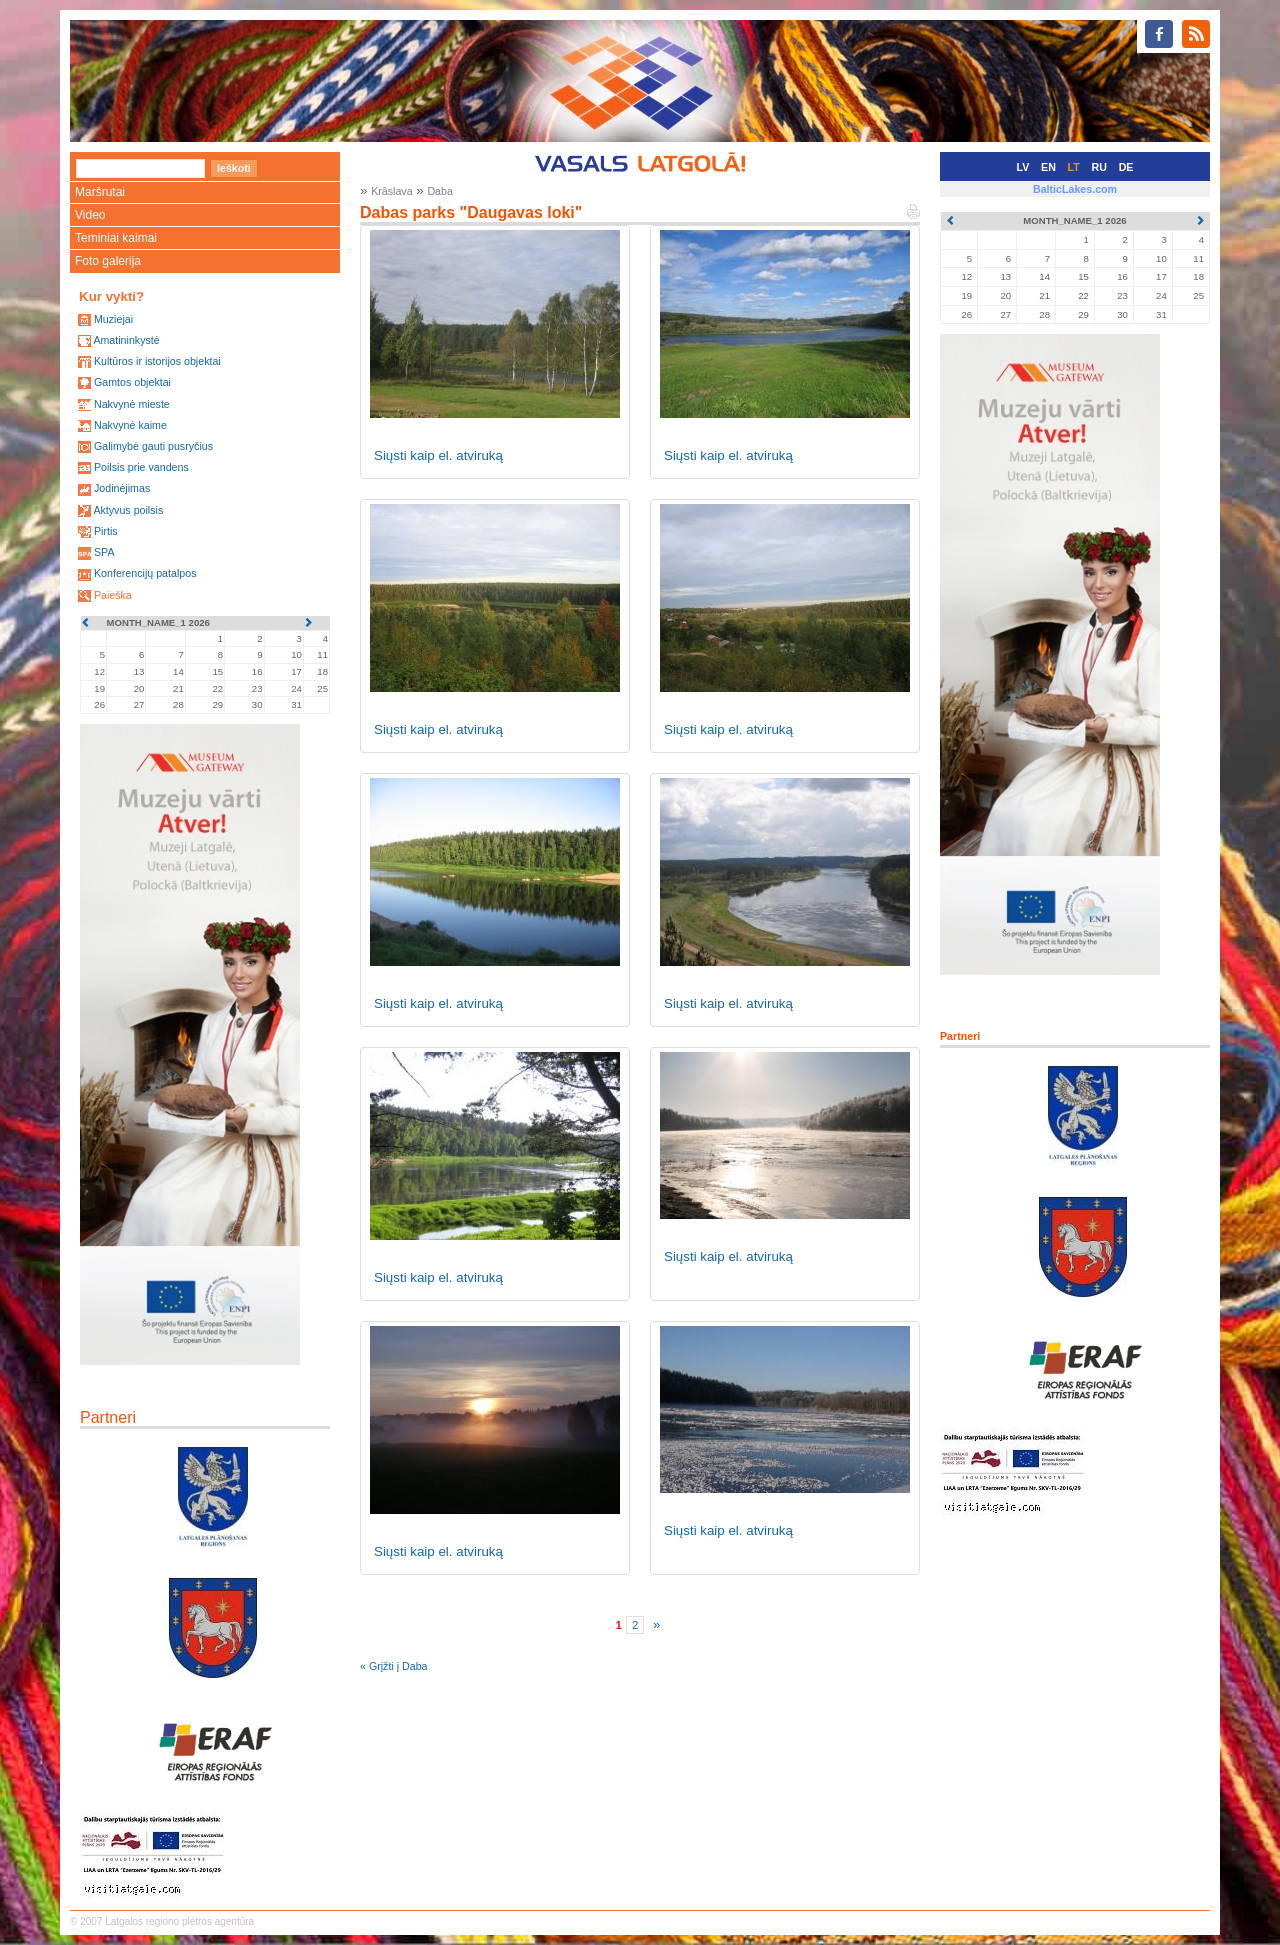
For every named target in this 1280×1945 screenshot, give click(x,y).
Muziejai (113, 319)
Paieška (113, 595)
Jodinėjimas (122, 488)
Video (90, 215)
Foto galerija (108, 261)
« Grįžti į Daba (394, 1666)
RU (1099, 167)
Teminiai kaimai (116, 238)
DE (1126, 167)
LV (1023, 167)
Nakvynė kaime (130, 425)
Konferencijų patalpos (145, 573)
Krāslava (391, 191)
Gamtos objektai (132, 382)
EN (1048, 167)
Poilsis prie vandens (141, 467)
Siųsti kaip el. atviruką (438, 455)
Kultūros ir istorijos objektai (157, 361)
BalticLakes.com (1075, 189)
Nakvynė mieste (132, 404)
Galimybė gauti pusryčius (153, 446)
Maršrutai (100, 192)
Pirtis (106, 531)
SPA (104, 552)
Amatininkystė (126, 340)
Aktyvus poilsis (128, 510)
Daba (439, 191)
